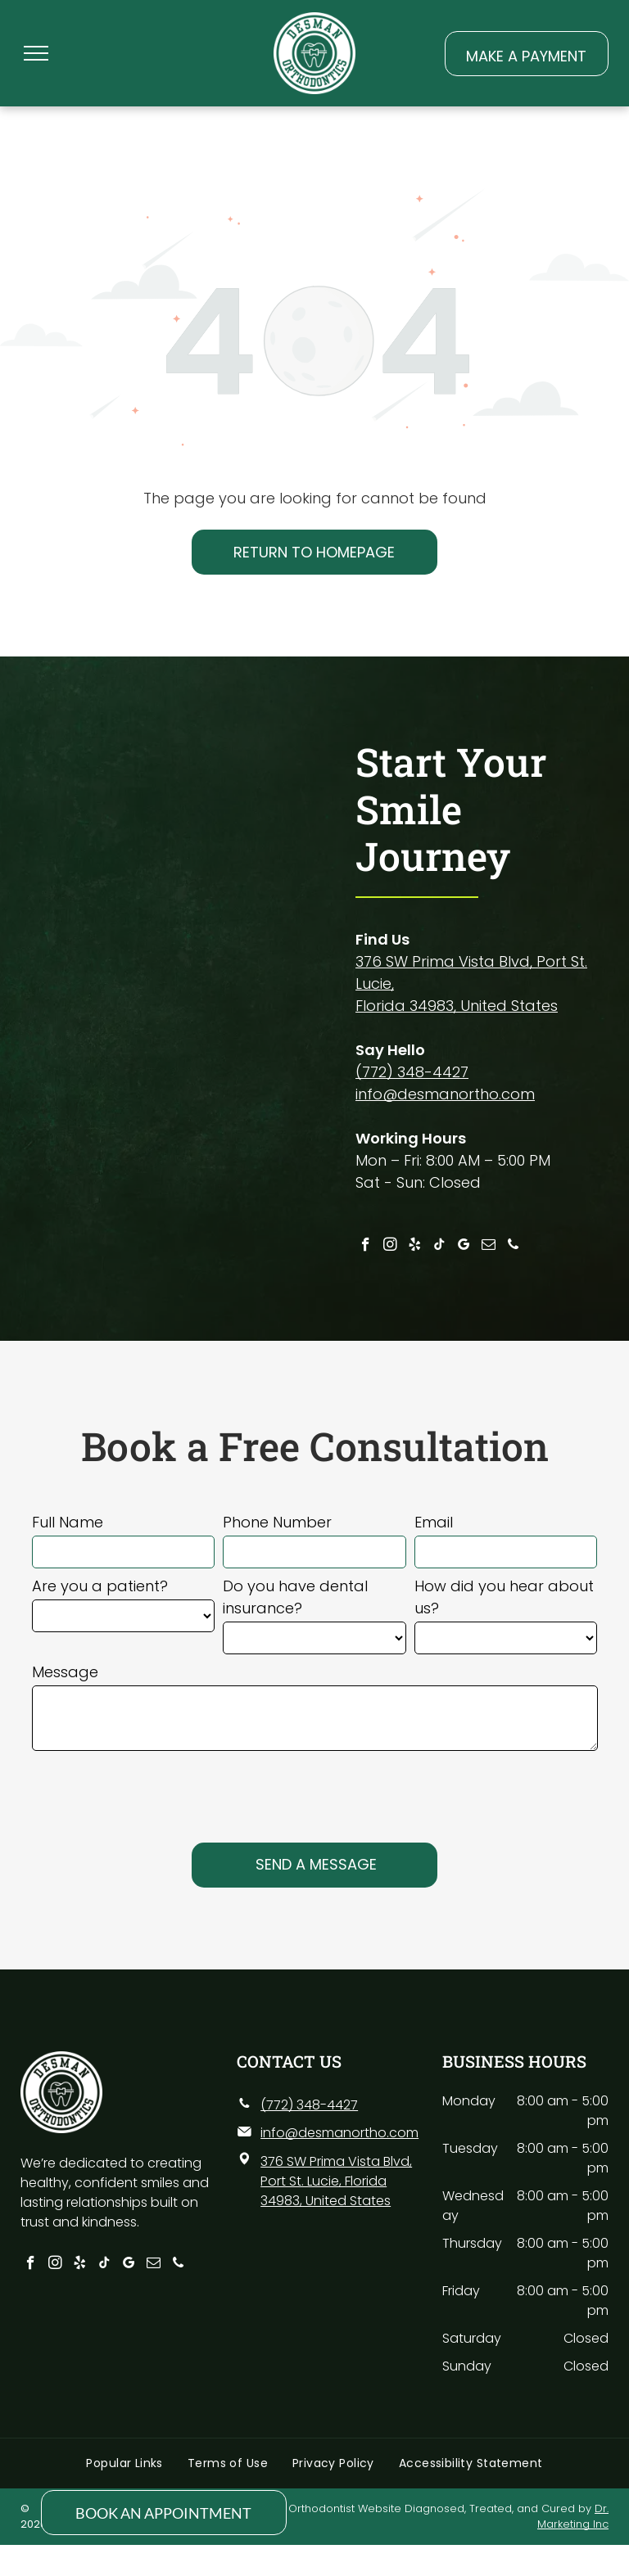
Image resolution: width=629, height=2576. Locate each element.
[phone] (513, 1246)
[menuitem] (124, 2463)
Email (433, 1522)
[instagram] (390, 1246)
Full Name (67, 1522)
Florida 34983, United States (456, 1005)
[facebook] (365, 1246)
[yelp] (415, 1246)
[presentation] (156, 1789)
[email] (488, 1246)
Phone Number (277, 1522)
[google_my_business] (464, 1246)
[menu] (36, 53)
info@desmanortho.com (445, 1094)
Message (65, 1672)
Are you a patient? (100, 1586)
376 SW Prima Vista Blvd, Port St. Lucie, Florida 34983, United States (336, 2181)
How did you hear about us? (504, 1597)
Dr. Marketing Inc (573, 2517)
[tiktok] (439, 1246)
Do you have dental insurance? (295, 1597)
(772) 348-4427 (411, 1072)
